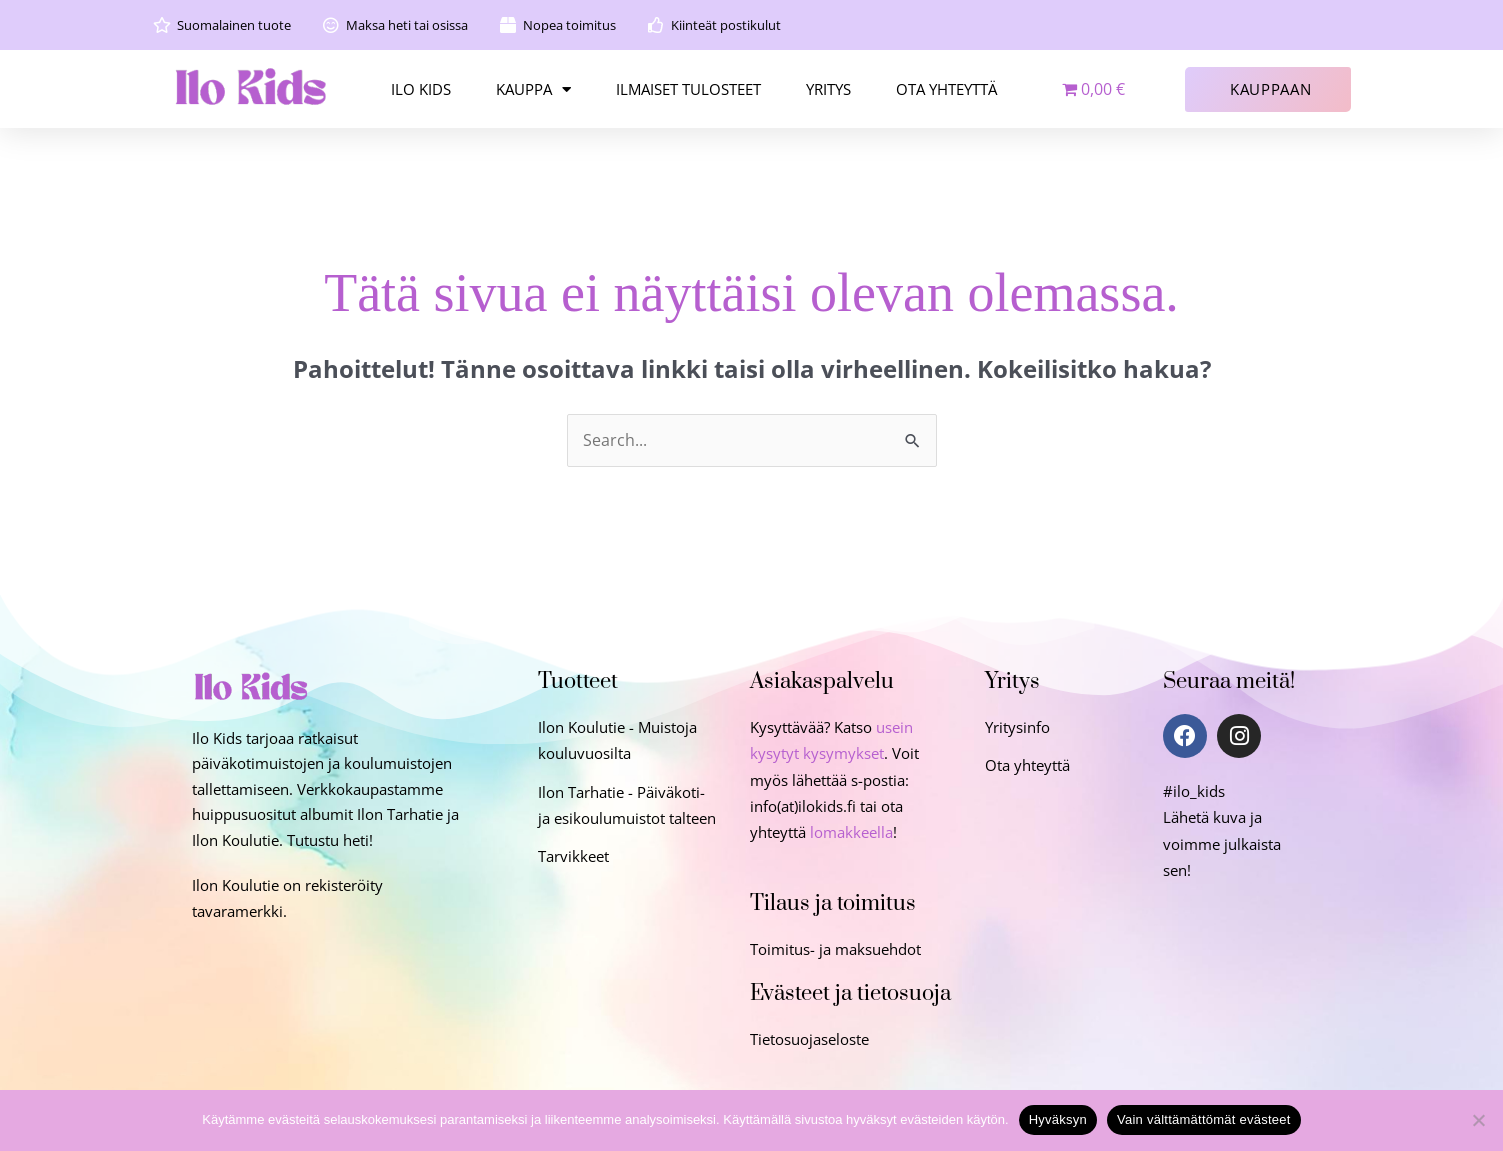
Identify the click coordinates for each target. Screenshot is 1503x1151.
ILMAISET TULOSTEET (688, 89)
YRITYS (828, 89)
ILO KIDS (421, 89)
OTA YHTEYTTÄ (946, 89)
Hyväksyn (1058, 1119)
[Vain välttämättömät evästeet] (1478, 1120)
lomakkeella (851, 832)
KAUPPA (533, 89)
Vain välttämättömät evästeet (1204, 1119)
